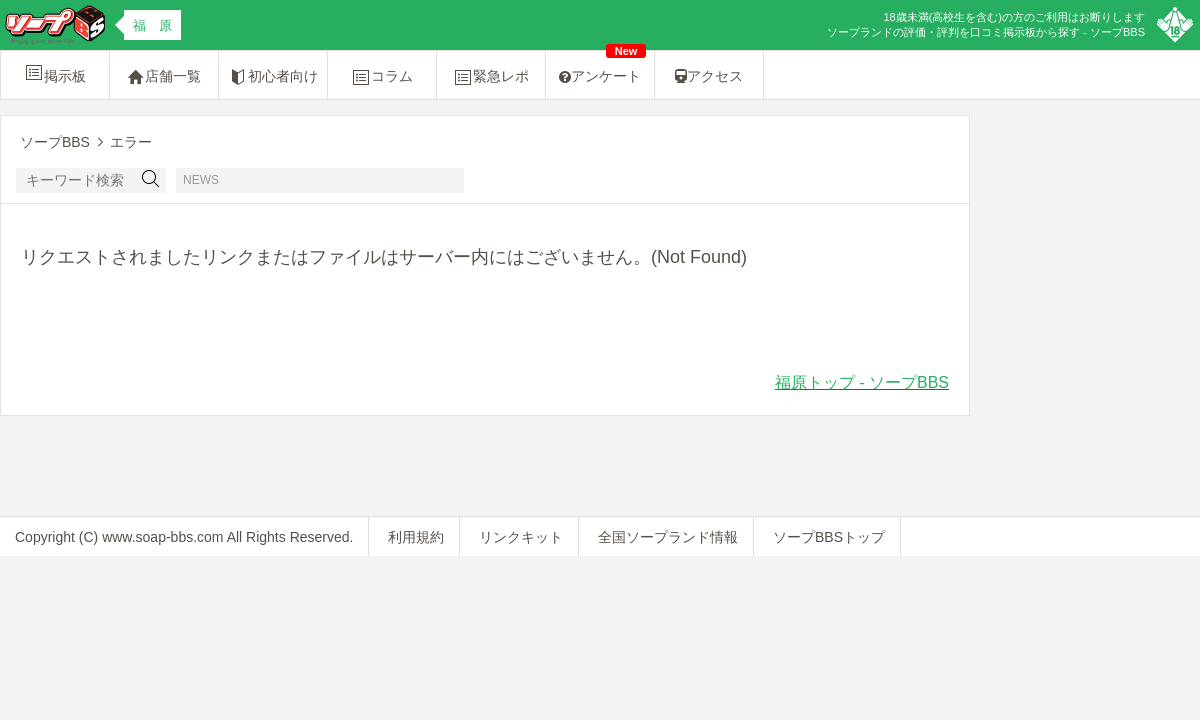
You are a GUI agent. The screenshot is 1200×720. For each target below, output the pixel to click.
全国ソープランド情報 (668, 537)
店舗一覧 (164, 77)
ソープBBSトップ (829, 537)
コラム (382, 77)
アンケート (602, 67)
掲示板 (55, 73)
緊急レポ (491, 77)
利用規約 (416, 537)
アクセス (709, 76)
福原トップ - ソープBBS (862, 382)
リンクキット (521, 537)
